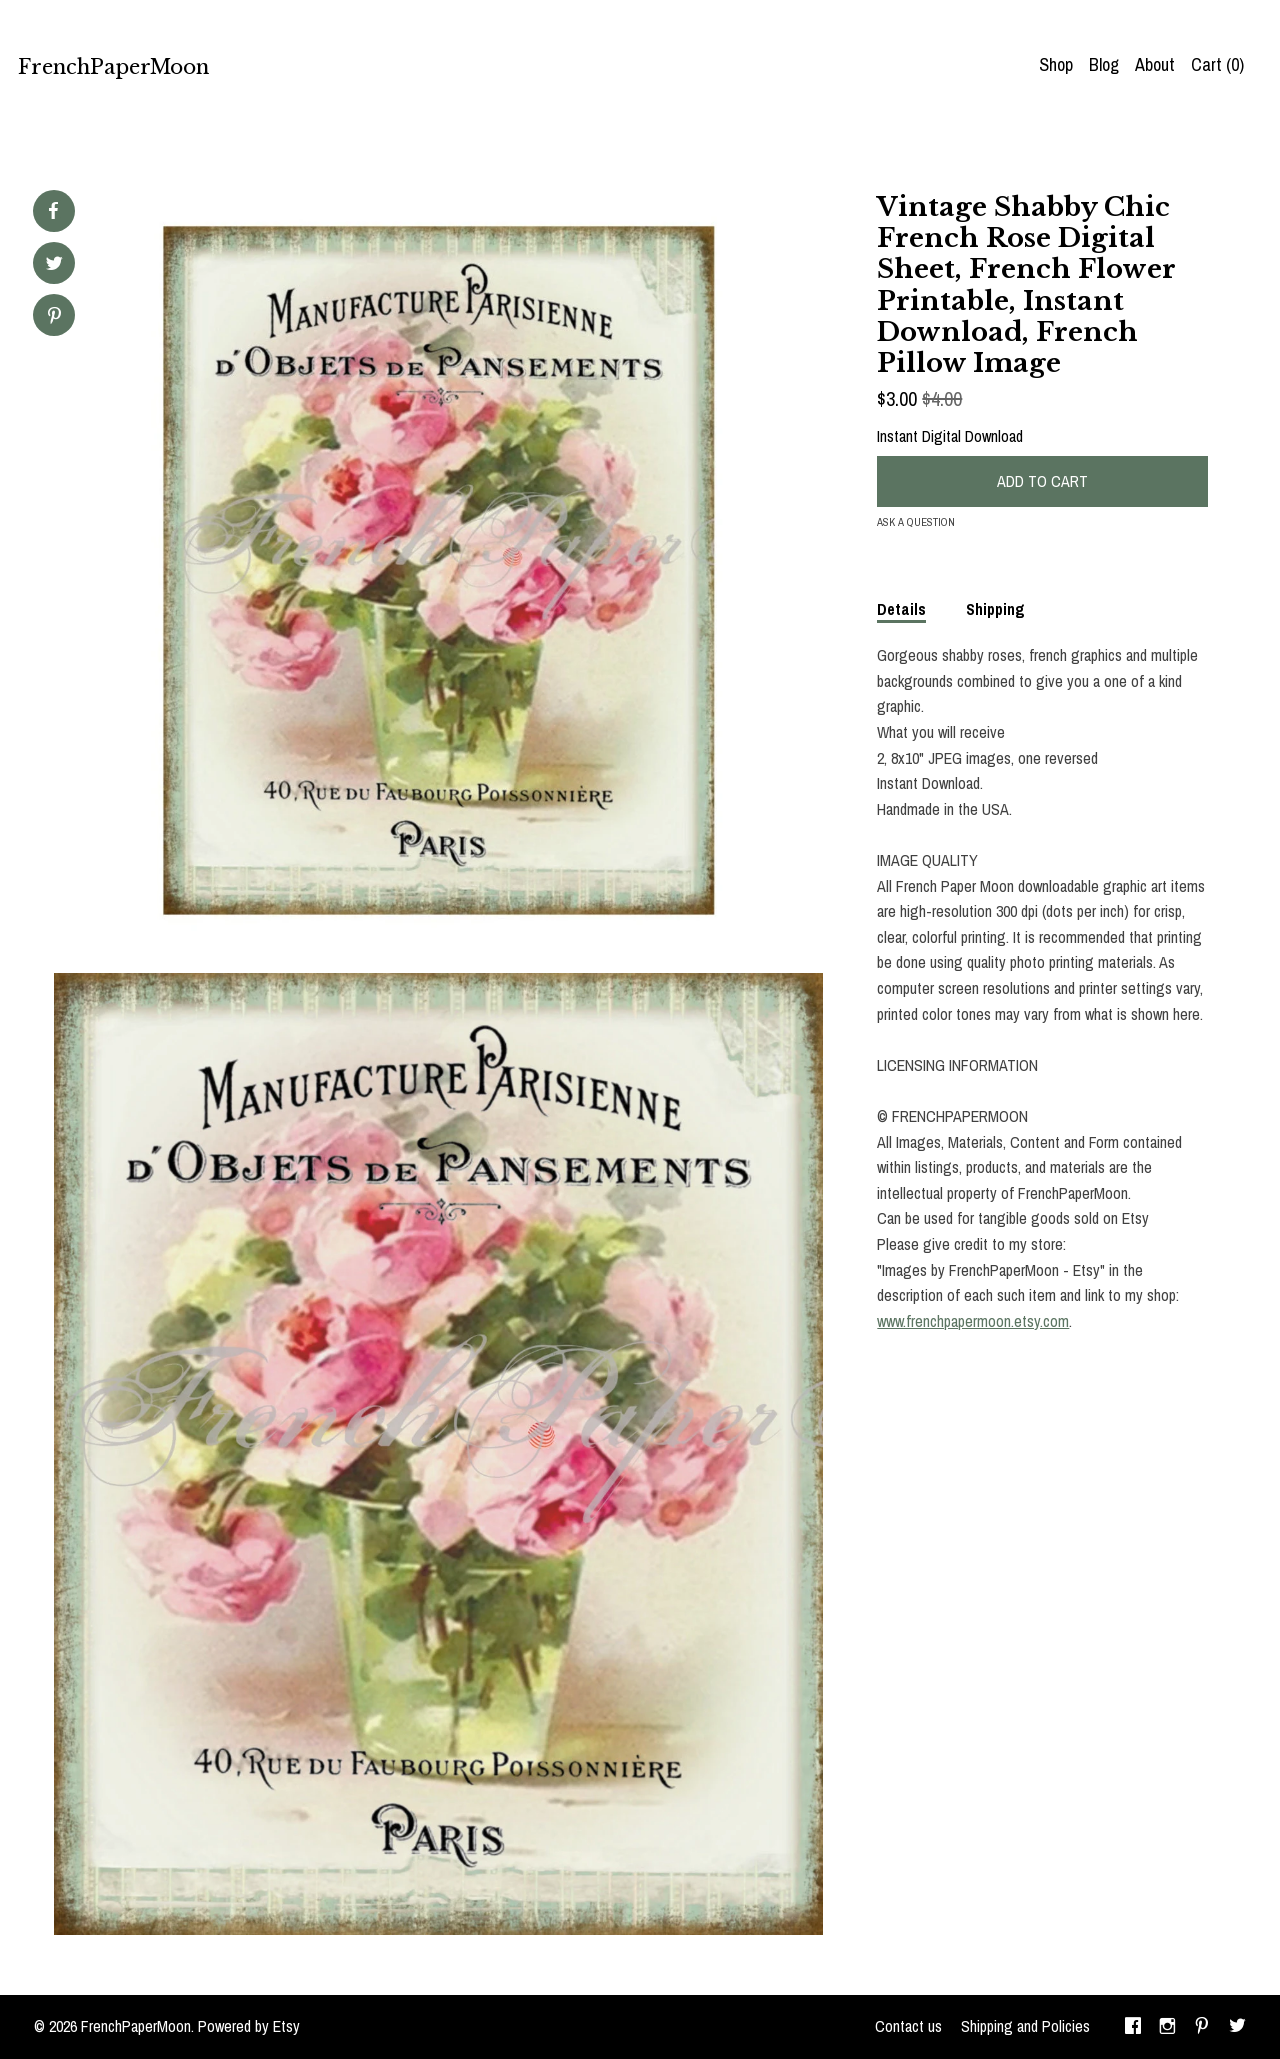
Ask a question (916, 522)
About (1155, 64)
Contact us (908, 2026)
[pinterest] (1202, 2027)
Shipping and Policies (1025, 2026)
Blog (1104, 64)
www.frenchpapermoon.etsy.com (973, 1321)
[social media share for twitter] (54, 265)
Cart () (1217, 64)
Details (901, 609)
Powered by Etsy (249, 2026)
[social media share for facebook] (53, 211)
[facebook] (1133, 2027)
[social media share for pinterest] (54, 317)
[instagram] (1167, 2027)
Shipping (995, 609)
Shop (1056, 64)
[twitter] (1237, 2027)
